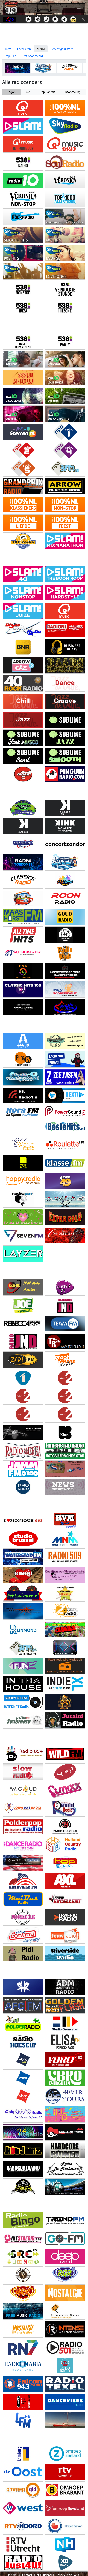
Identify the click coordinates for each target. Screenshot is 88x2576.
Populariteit (47, 92)
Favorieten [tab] (24, 49)
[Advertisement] (44, 34)
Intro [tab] (8, 49)
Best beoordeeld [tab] (32, 56)
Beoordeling (73, 92)
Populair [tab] (10, 56)
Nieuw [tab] (41, 49)
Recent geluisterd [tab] (62, 49)
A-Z (28, 92)
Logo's (11, 92)
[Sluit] (83, 19)
